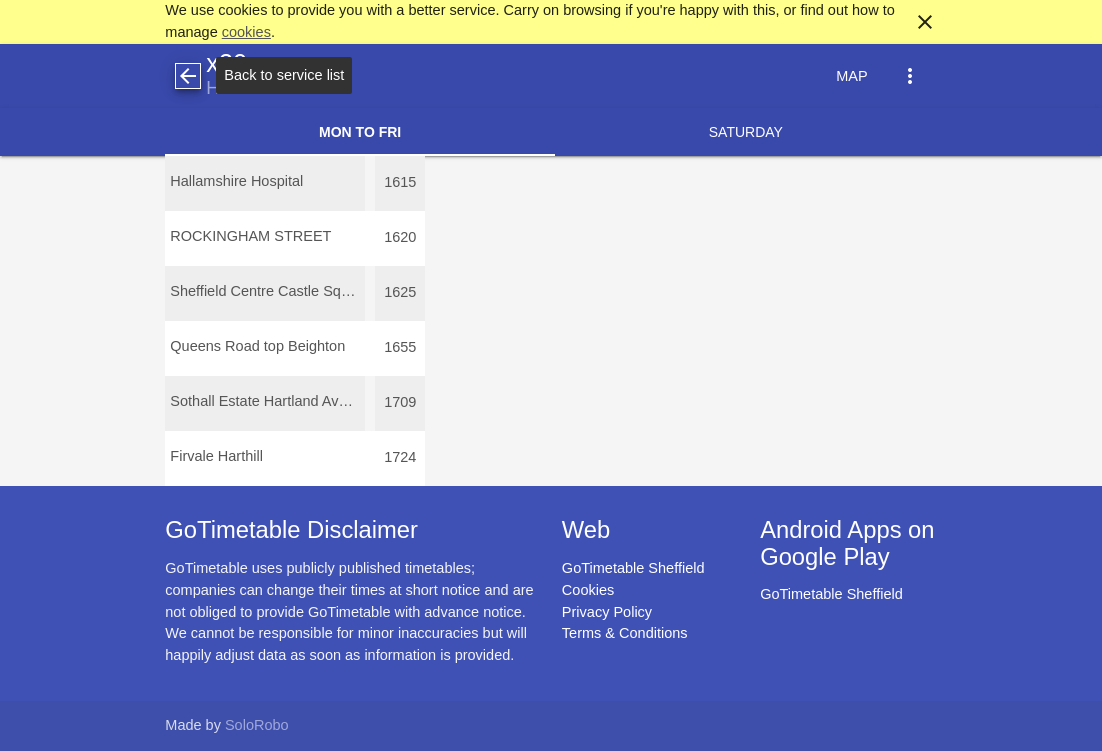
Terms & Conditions (625, 633)
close (925, 22)
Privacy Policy (607, 612)
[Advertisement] (551, 694)
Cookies (588, 590)
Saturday (746, 132)
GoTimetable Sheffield (633, 568)
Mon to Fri (360, 132)
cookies (246, 32)
